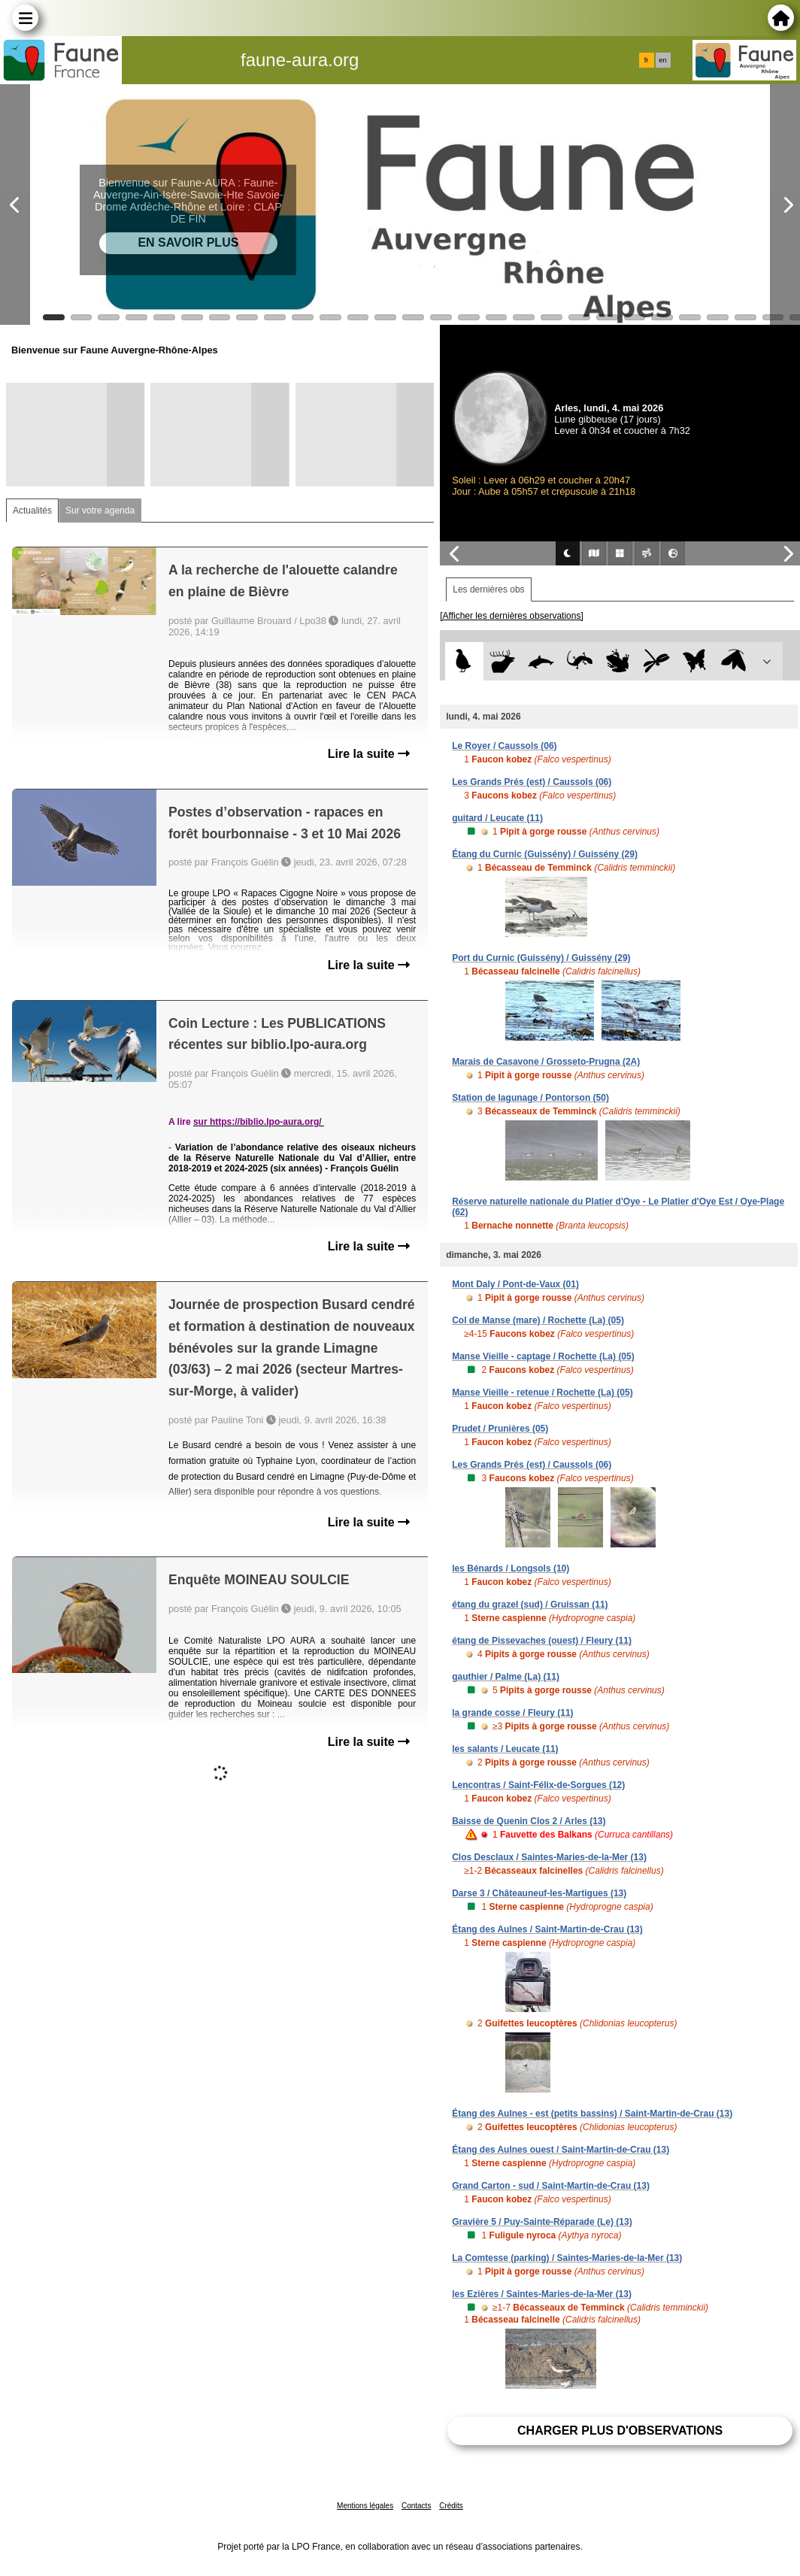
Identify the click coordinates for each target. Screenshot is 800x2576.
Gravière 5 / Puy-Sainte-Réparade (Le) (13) (542, 2222)
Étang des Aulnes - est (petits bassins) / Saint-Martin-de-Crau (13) (592, 2113)
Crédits (451, 2506)
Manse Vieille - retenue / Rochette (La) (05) (542, 1392)
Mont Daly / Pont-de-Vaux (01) (515, 1284)
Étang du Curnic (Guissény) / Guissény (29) (545, 854)
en (662, 60)
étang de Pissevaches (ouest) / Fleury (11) (542, 1640)
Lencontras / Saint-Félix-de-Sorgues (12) (538, 1785)
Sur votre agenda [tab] (100, 510)
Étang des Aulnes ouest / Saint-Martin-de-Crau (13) (560, 2149)
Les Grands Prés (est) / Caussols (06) (531, 782)
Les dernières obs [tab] (488, 589)
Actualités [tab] (32, 510)
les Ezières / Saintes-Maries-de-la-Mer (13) (542, 2294)
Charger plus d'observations (620, 2430)
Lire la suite (369, 754)
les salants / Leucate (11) (505, 1749)
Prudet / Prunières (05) (500, 1428)
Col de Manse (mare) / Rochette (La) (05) (538, 1320)
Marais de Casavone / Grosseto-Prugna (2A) (546, 1061)
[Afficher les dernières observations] (511, 616)
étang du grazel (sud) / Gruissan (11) (530, 1604)
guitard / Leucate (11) (497, 818)
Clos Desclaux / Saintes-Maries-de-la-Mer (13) (549, 1857)
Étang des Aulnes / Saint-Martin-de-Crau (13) (547, 1929)
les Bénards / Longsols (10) (510, 1568)
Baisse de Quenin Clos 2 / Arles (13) (528, 1821)
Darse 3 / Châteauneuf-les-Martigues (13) (539, 1893)
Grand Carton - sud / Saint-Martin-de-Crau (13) (551, 2186)
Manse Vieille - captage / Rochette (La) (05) (543, 1356)
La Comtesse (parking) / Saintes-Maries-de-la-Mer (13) (567, 2258)
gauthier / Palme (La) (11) (505, 1676)
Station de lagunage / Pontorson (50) (530, 1098)
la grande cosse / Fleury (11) (512, 1713)
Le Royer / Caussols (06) (504, 746)
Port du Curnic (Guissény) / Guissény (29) (541, 958)
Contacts (416, 2506)
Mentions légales (365, 2506)
